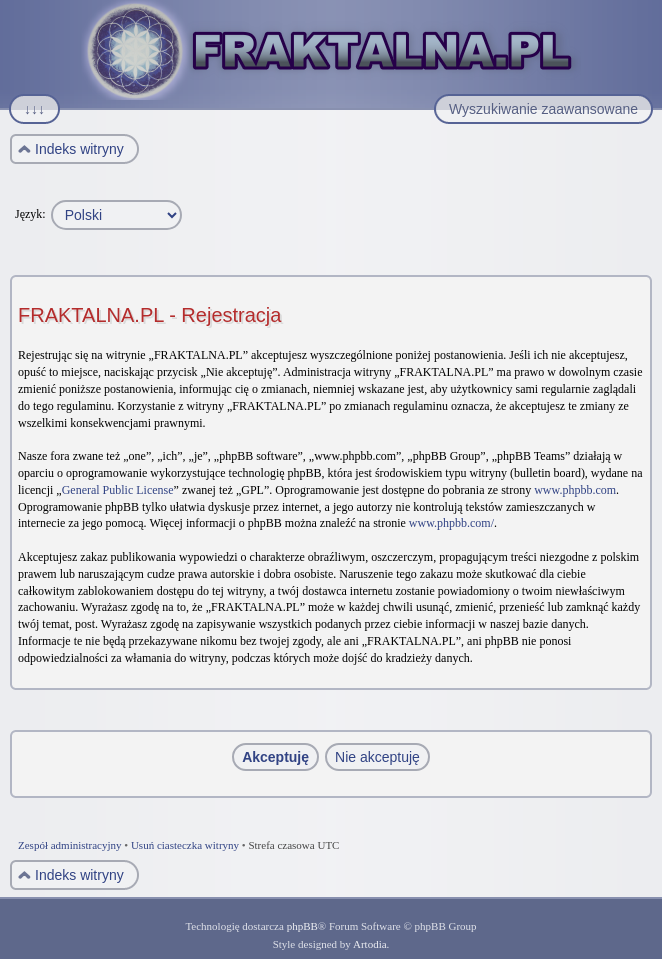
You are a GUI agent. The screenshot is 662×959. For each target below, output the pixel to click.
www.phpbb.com (575, 490)
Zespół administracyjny (70, 845)
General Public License (118, 490)
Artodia (370, 944)
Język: (30, 214)
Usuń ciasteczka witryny (185, 845)
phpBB (302, 926)
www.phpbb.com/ (451, 523)
